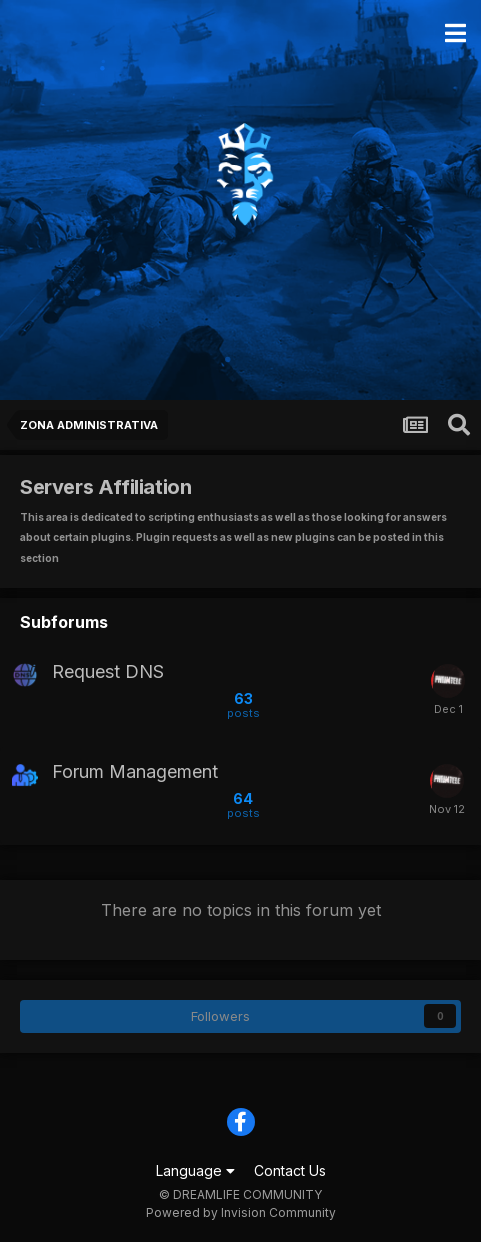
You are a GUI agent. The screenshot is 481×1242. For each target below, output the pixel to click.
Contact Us (290, 1170)
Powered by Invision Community (241, 1212)
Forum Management (135, 772)
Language (195, 1170)
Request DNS (108, 672)
